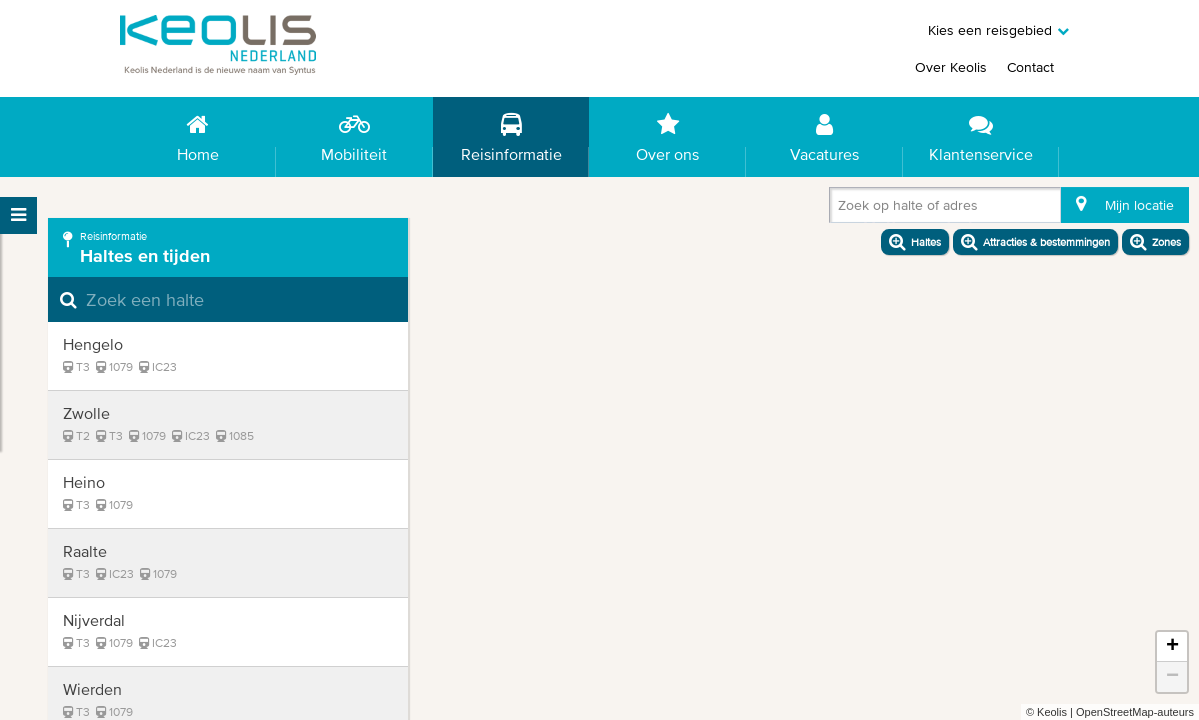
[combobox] (842, 209)
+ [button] (1172, 647)
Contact (1030, 67)
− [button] (1172, 677)
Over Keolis (951, 67)
